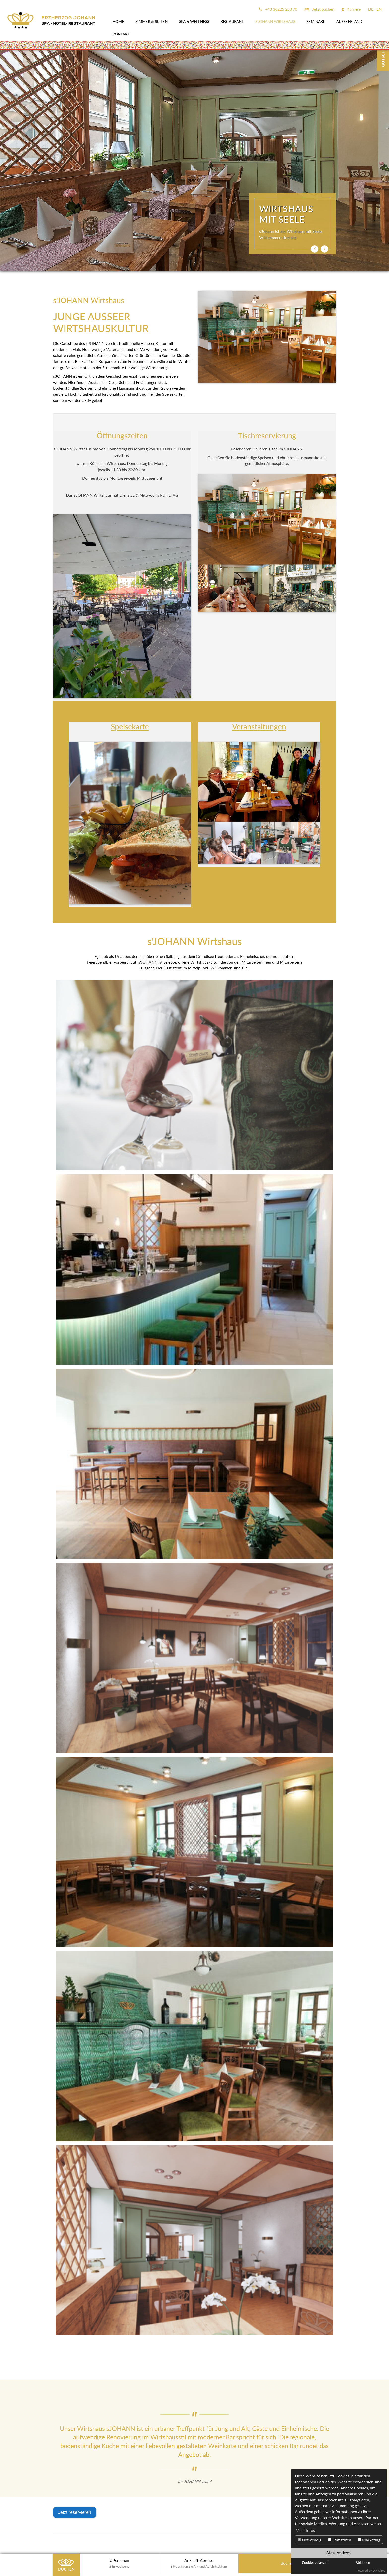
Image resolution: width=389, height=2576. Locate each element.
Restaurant (232, 21)
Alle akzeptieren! (339, 2553)
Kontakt (121, 34)
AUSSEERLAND (349, 21)
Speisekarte (130, 726)
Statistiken (339, 2539)
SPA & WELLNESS (194, 21)
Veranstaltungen (259, 726)
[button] (315, 249)
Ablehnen (363, 2562)
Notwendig (309, 2539)
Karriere (351, 9)
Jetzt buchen (319, 9)
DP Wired (379, 2570)
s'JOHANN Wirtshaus (275, 21)
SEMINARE (316, 21)
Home (118, 21)
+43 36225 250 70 (278, 9)
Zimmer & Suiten (151, 21)
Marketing (369, 2539)
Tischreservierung (267, 435)
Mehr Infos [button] (305, 2530)
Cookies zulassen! (315, 2562)
